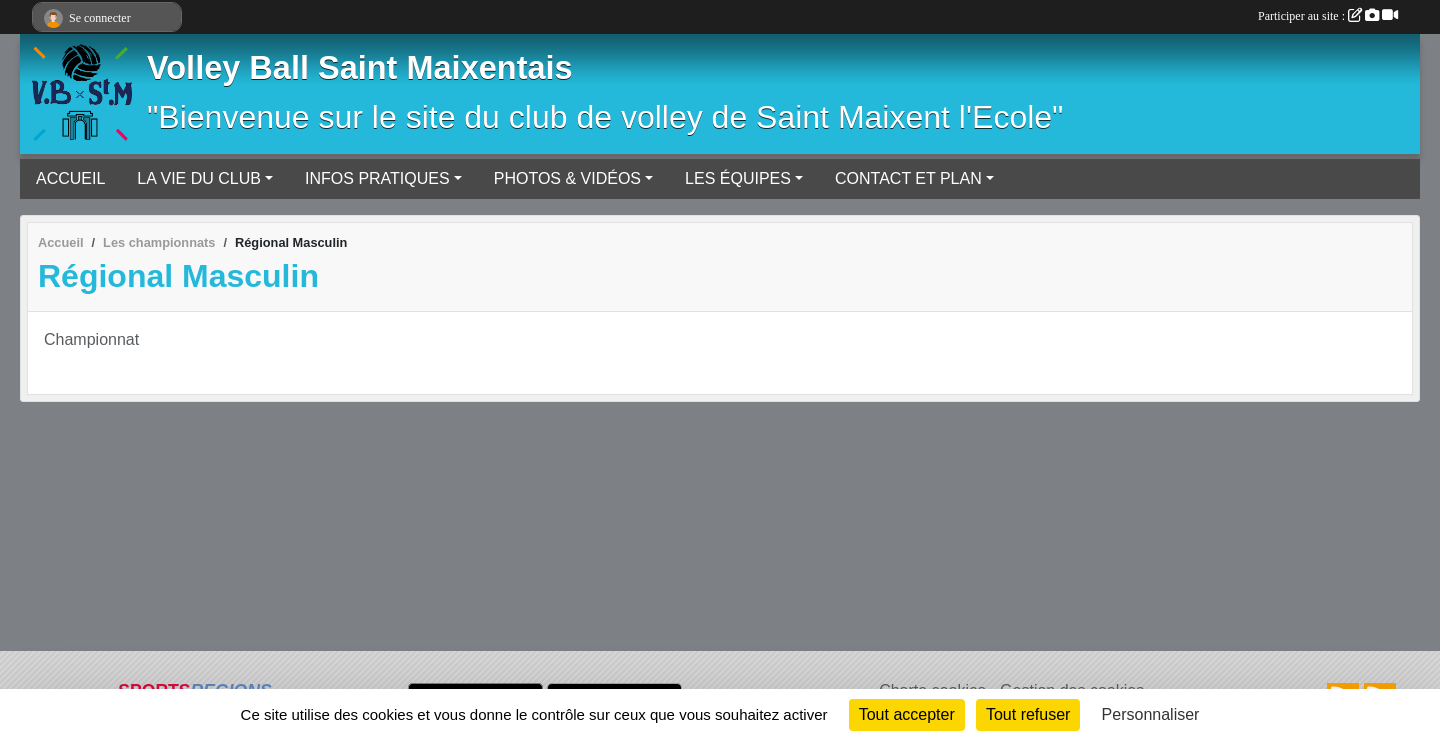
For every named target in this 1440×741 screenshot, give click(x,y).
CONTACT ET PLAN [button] (908, 178)
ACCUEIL (70, 178)
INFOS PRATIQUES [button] (377, 178)
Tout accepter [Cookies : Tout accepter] (907, 714)
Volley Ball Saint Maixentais (360, 68)
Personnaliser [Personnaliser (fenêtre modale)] (1151, 714)
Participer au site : (1328, 16)
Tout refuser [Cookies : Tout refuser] (1028, 714)
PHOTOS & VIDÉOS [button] (567, 178)
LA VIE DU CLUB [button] (199, 178)
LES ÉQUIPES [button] (738, 178)
